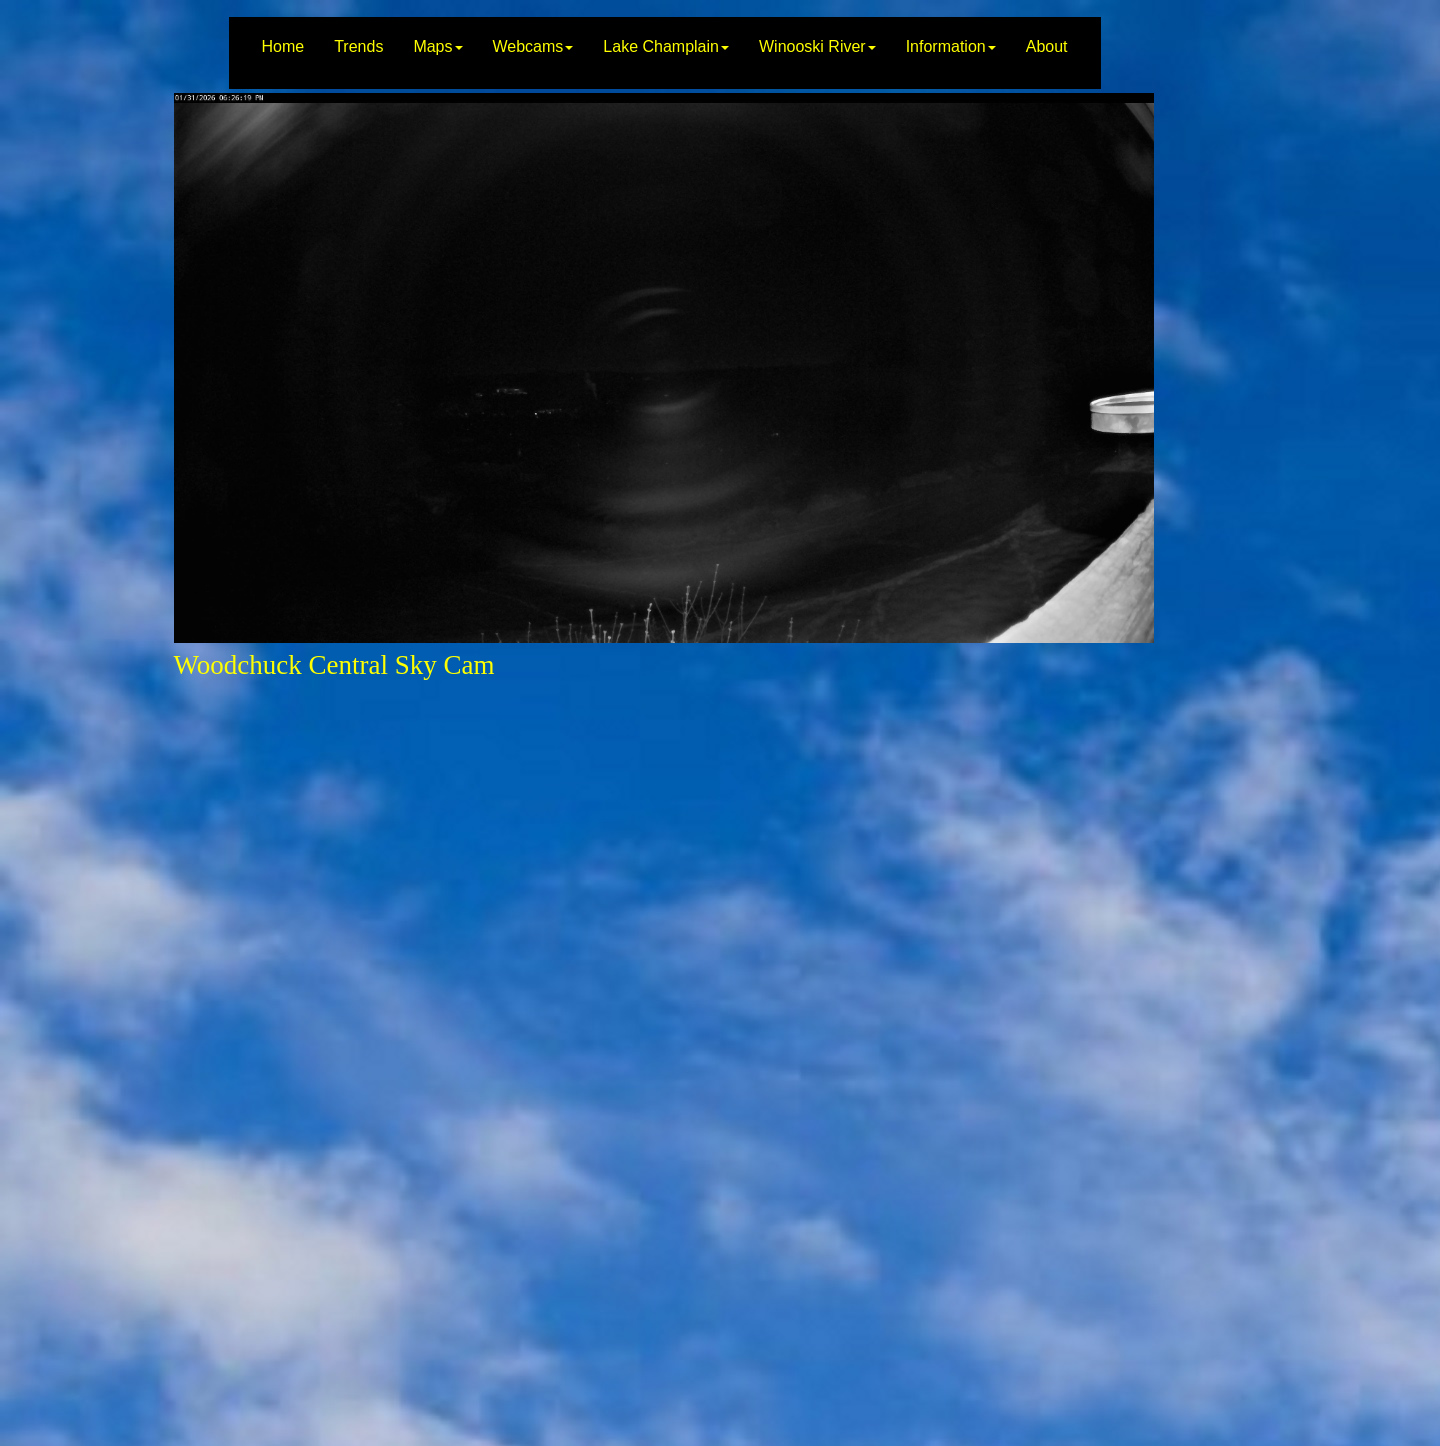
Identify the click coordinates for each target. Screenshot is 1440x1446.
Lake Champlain (666, 46)
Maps (437, 46)
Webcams (533, 46)
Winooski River (817, 46)
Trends (358, 46)
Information (951, 46)
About (1047, 46)
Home (282, 46)
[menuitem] (282, 53)
